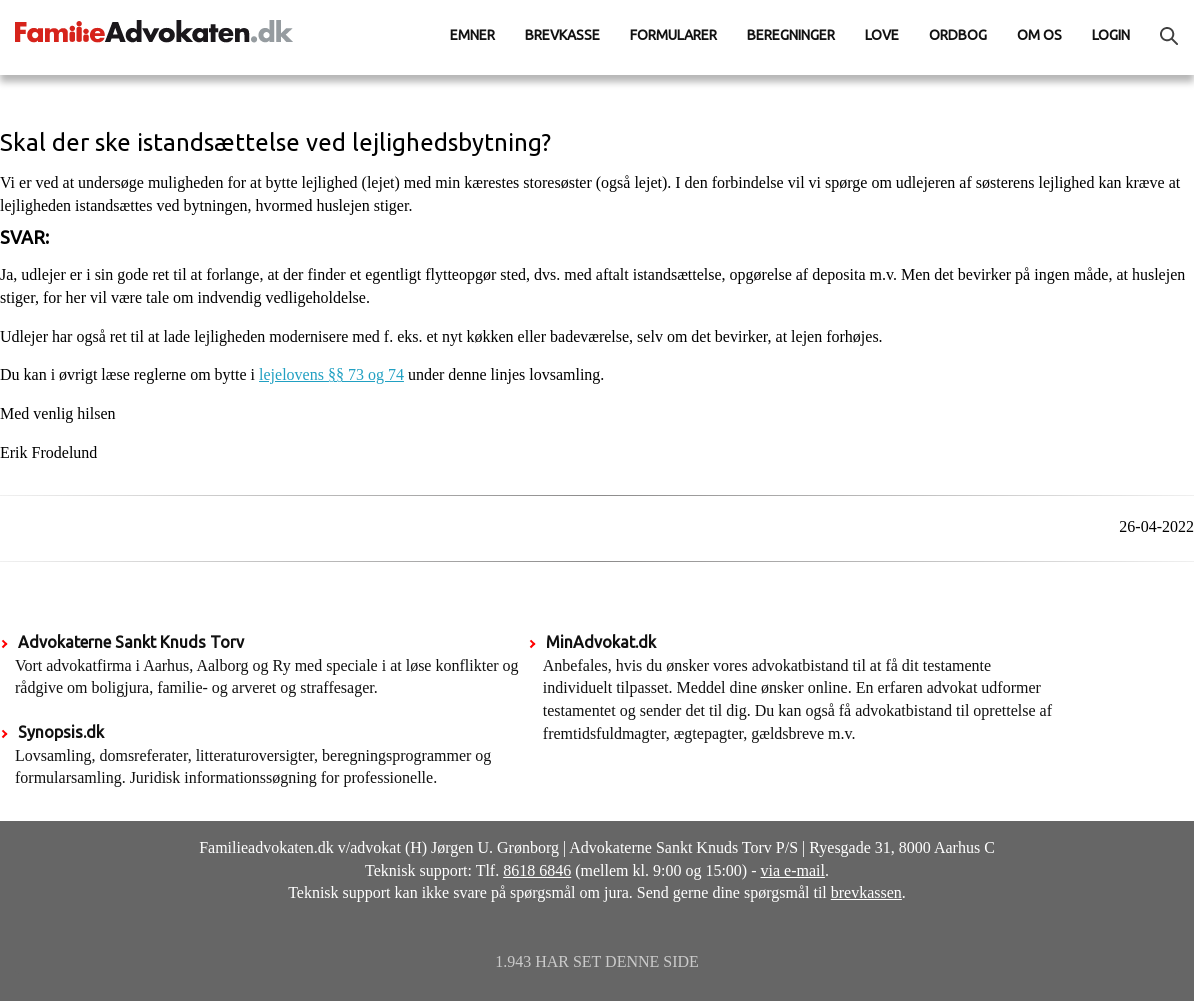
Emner (472, 35)
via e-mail (793, 870)
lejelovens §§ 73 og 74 (331, 374)
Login (1111, 35)
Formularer (673, 35)
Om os (1039, 35)
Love (882, 35)
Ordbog (958, 35)
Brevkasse (562, 35)
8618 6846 (537, 870)
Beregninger (791, 35)
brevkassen (866, 892)
